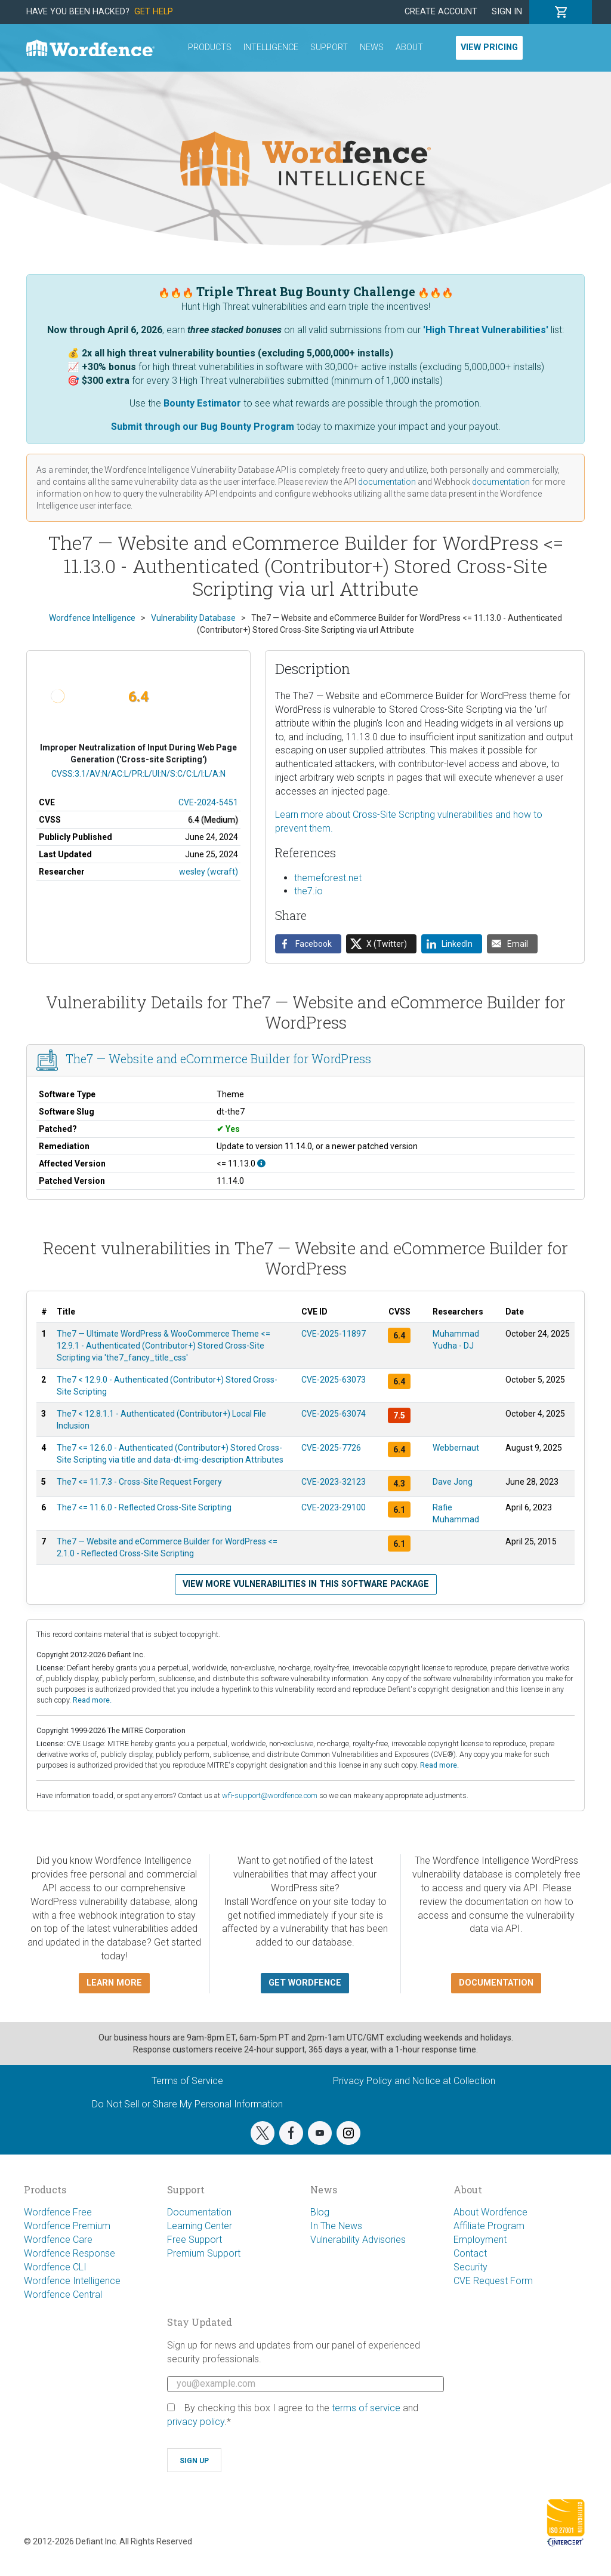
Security (470, 2267)
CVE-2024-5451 (208, 802)
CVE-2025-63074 (333, 1413)
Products (210, 47)
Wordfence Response (69, 2253)
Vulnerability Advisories (358, 2239)
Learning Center (199, 2226)
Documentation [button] (496, 1983)
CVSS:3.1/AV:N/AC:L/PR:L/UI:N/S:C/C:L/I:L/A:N (138, 773)
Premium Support (203, 2253)
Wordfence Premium (67, 2226)
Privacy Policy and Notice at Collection (414, 2080)
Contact (470, 2253)
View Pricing (489, 47)
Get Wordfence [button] (305, 1983)
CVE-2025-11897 (333, 1333)
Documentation (199, 2212)
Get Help (153, 12)
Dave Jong (453, 1481)
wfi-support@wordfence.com (269, 1795)
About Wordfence (490, 2212)
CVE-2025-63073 (333, 1379)
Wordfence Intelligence (72, 2280)
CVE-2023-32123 (333, 1481)
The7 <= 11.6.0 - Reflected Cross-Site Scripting (144, 1507)
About (409, 47)
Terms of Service (187, 2080)
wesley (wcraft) (208, 871)
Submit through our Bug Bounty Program (202, 426)
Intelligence (270, 47)
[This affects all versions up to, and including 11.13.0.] (261, 1163)
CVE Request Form (493, 2280)
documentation (387, 482)
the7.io (308, 891)
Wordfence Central (63, 2294)
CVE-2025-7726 (331, 1447)
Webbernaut (456, 1447)
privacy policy (195, 2421)
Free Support (194, 2239)
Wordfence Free (58, 2212)
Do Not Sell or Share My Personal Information (187, 2104)
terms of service (366, 2408)
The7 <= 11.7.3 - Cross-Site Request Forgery (139, 1481)
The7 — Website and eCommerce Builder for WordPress (218, 1059)
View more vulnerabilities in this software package (306, 1584)
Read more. (92, 1699)
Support (329, 47)
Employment (480, 2239)
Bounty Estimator (202, 403)
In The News (336, 2226)
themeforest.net (328, 878)
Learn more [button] (114, 1983)
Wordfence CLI (55, 2267)
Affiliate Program (488, 2226)
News (372, 47)
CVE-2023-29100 (333, 1507)
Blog (319, 2212)
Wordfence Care (58, 2239)
